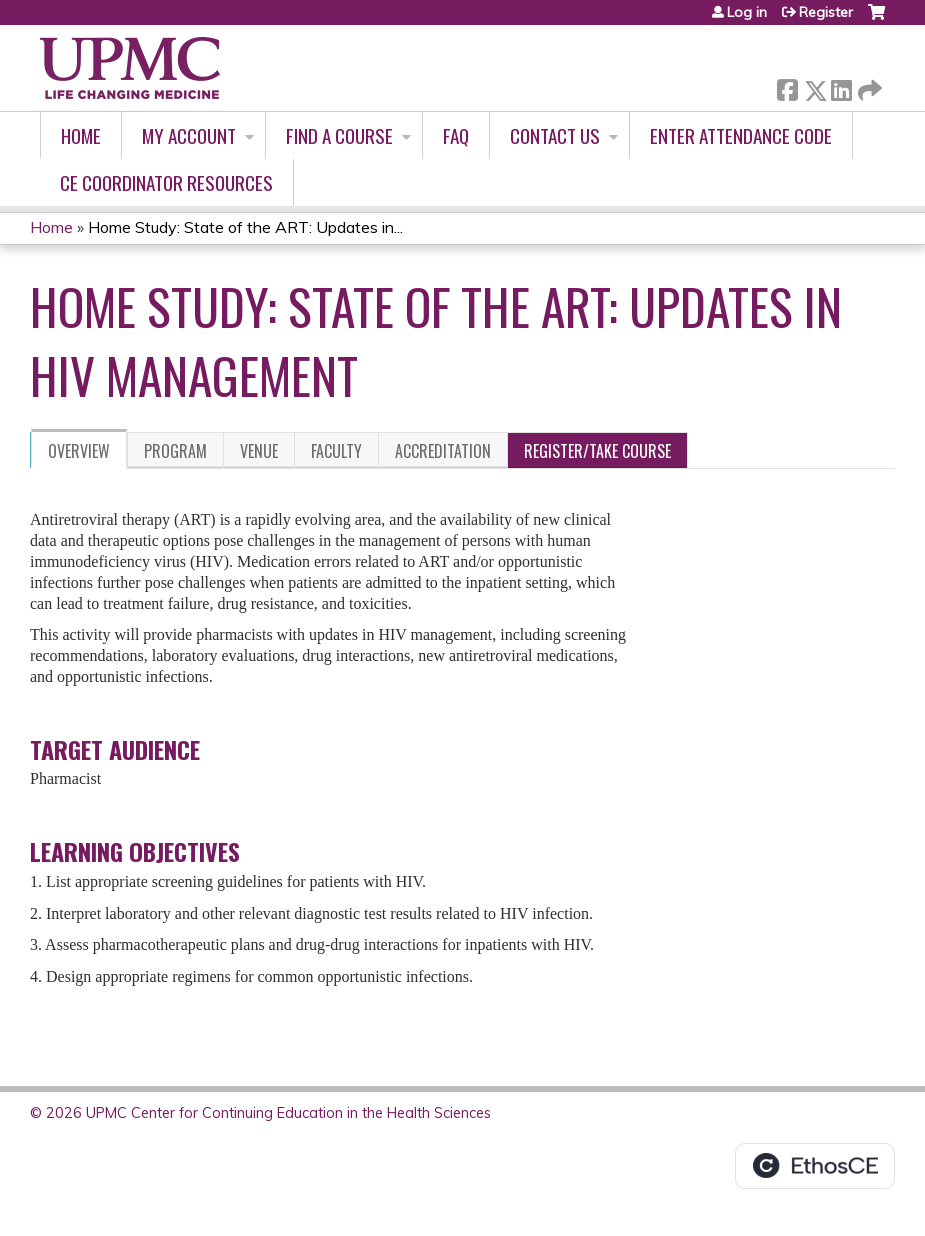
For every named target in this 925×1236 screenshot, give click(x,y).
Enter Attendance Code (741, 135)
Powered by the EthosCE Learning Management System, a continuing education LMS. (815, 1166)
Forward (868, 86)
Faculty (336, 451)
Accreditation (443, 451)
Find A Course (339, 135)
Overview (79, 451)
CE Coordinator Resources (166, 182)
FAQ (456, 135)
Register (826, 12)
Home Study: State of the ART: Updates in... (245, 227)
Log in (747, 12)
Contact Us (555, 135)
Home (81, 135)
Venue (259, 451)
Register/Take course (597, 451)
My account (189, 135)
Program (175, 451)
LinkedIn (841, 86)
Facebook (787, 86)
